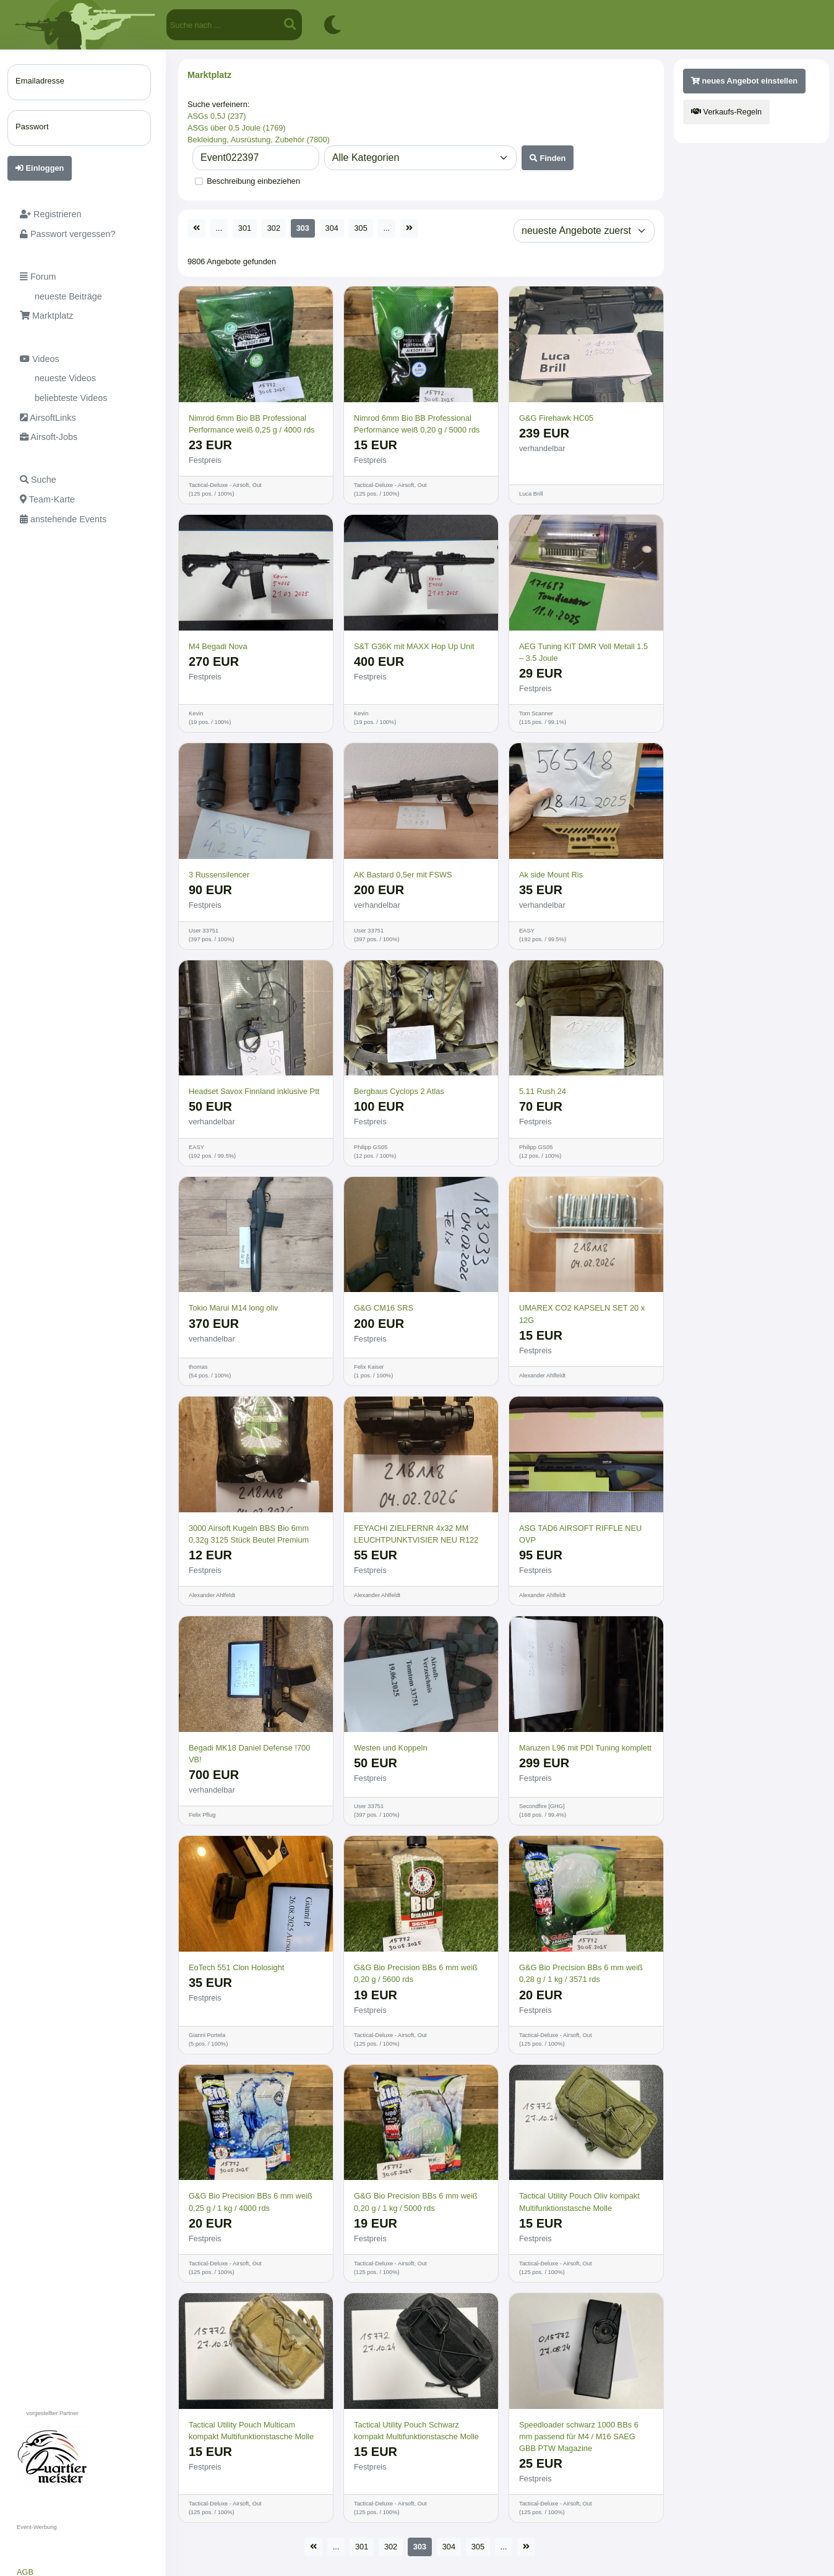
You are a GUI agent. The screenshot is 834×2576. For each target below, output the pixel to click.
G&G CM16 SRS (383, 1307)
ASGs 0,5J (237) (216, 116)
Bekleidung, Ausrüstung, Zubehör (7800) (258, 139)
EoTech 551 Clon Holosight (236, 1967)
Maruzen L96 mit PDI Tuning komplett (585, 1747)
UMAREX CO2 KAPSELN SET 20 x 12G (582, 1313)
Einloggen (39, 168)
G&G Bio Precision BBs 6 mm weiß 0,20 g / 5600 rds (416, 1973)
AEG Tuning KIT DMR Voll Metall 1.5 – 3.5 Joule (583, 652)
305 (360, 228)
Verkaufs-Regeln (726, 111)
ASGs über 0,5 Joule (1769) (236, 127)
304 (331, 228)
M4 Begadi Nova (218, 646)
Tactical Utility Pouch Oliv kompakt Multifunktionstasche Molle (579, 2201)
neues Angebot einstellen (744, 80)
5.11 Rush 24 (542, 1091)
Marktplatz (209, 75)
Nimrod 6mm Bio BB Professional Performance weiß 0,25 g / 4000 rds (251, 423)
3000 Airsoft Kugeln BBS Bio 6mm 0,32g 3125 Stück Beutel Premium (249, 1533)
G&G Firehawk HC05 (556, 418)
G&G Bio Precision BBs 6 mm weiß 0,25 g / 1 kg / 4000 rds (250, 2201)
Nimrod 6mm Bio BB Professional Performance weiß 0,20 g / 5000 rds (416, 423)
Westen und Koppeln (391, 1747)
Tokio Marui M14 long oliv (233, 1307)
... (219, 228)
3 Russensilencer (219, 874)
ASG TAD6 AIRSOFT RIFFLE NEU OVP (580, 1533)
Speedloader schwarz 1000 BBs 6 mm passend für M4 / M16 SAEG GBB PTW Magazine (578, 2436)
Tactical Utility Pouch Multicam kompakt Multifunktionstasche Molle (251, 2430)
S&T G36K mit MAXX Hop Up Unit (414, 646)
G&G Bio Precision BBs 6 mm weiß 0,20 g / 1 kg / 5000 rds (416, 2201)
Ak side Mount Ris (551, 874)
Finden (548, 158)
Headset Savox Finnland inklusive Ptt (254, 1091)
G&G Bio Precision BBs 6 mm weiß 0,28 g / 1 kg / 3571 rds (581, 1973)
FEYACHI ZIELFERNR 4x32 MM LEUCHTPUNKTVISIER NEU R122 (416, 1533)
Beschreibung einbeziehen (253, 181)
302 (273, 228)
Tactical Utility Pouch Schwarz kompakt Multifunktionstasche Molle (416, 2430)
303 (302, 228)
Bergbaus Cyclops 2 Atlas (399, 1091)
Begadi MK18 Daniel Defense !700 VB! (249, 1753)
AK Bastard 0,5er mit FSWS (403, 874)
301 (244, 228)
